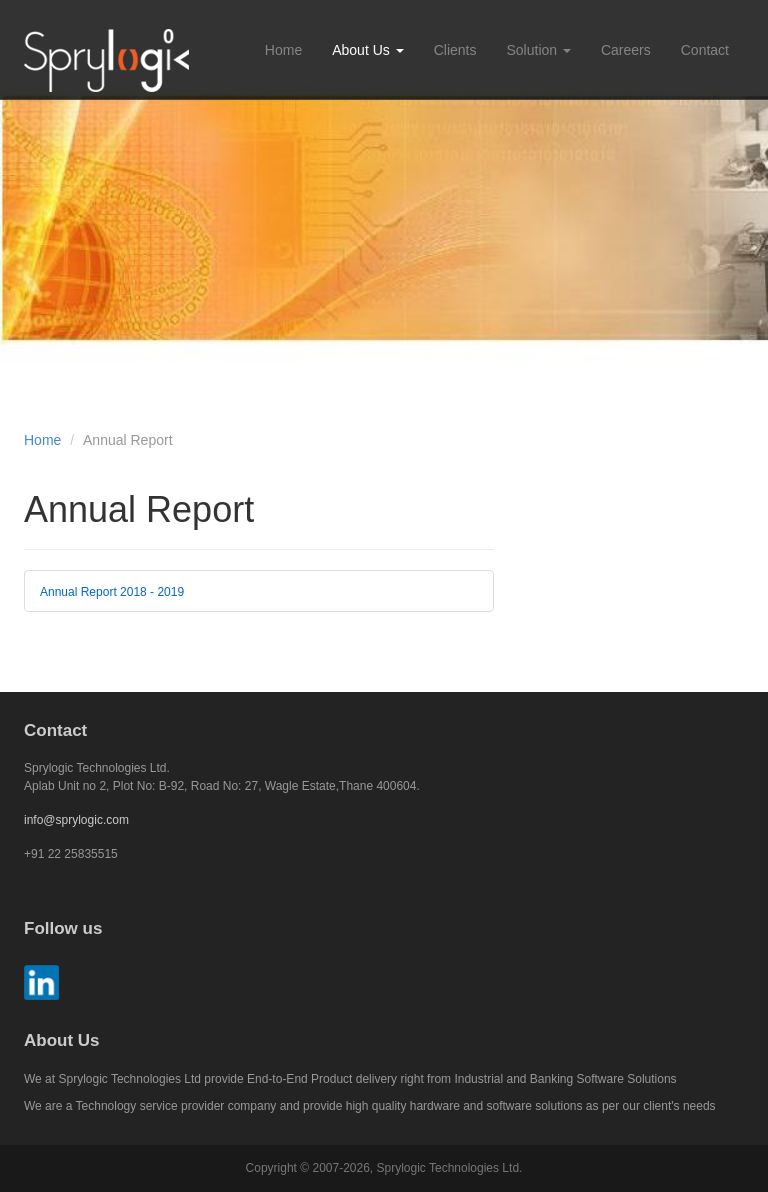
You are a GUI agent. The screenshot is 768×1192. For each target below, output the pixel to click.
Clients (455, 50)
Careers (626, 50)
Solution (538, 50)
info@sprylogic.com (76, 820)
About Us (367, 50)
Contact (705, 50)
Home (283, 50)
